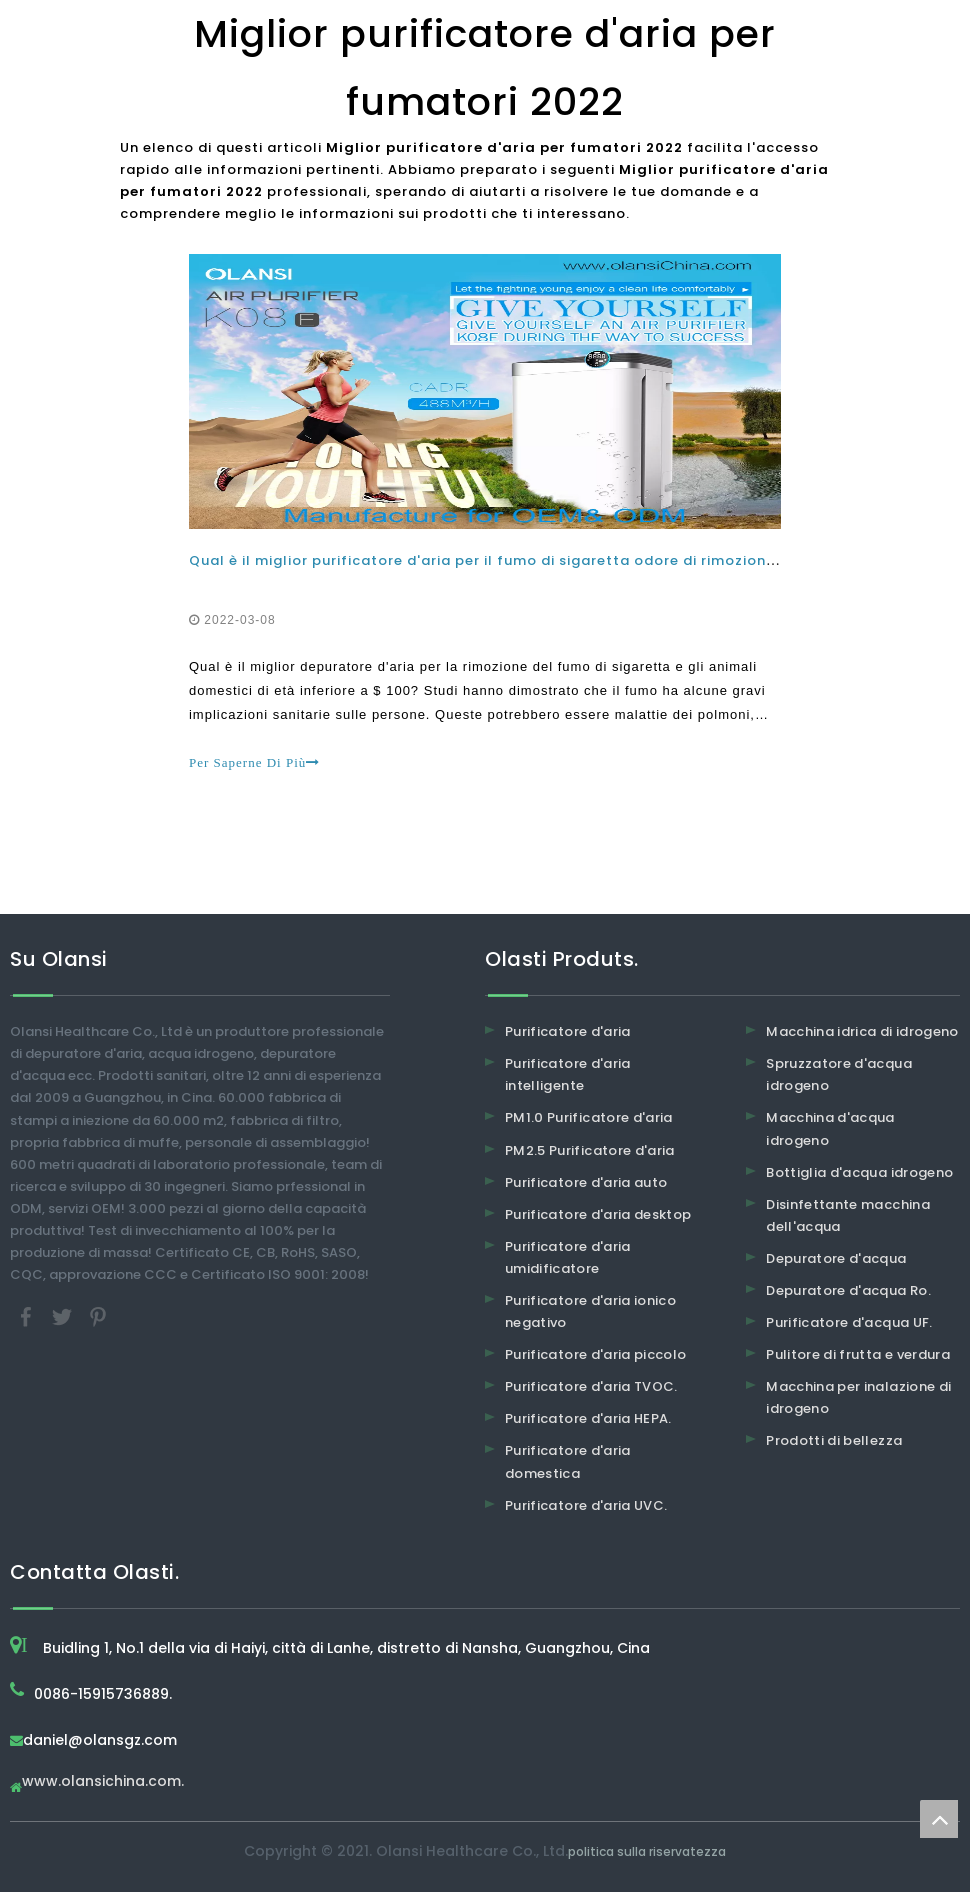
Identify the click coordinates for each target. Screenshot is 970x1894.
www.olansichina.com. (103, 1784)
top (939, 1819)
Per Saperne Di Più (255, 763)
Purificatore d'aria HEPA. (588, 1420)
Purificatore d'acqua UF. (849, 1324)
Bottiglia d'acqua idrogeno (859, 1174)
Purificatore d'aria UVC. (586, 1507)
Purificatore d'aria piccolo (595, 1356)
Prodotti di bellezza (834, 1442)
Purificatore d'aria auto (586, 1184)
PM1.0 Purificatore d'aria (589, 1119)
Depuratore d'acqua (836, 1260)
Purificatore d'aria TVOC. (591, 1388)
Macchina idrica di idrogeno (862, 1033)
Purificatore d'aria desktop (598, 1216)
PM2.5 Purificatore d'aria (590, 1152)
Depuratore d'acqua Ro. (848, 1292)
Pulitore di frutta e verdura (858, 1356)
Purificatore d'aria (568, 1033)
